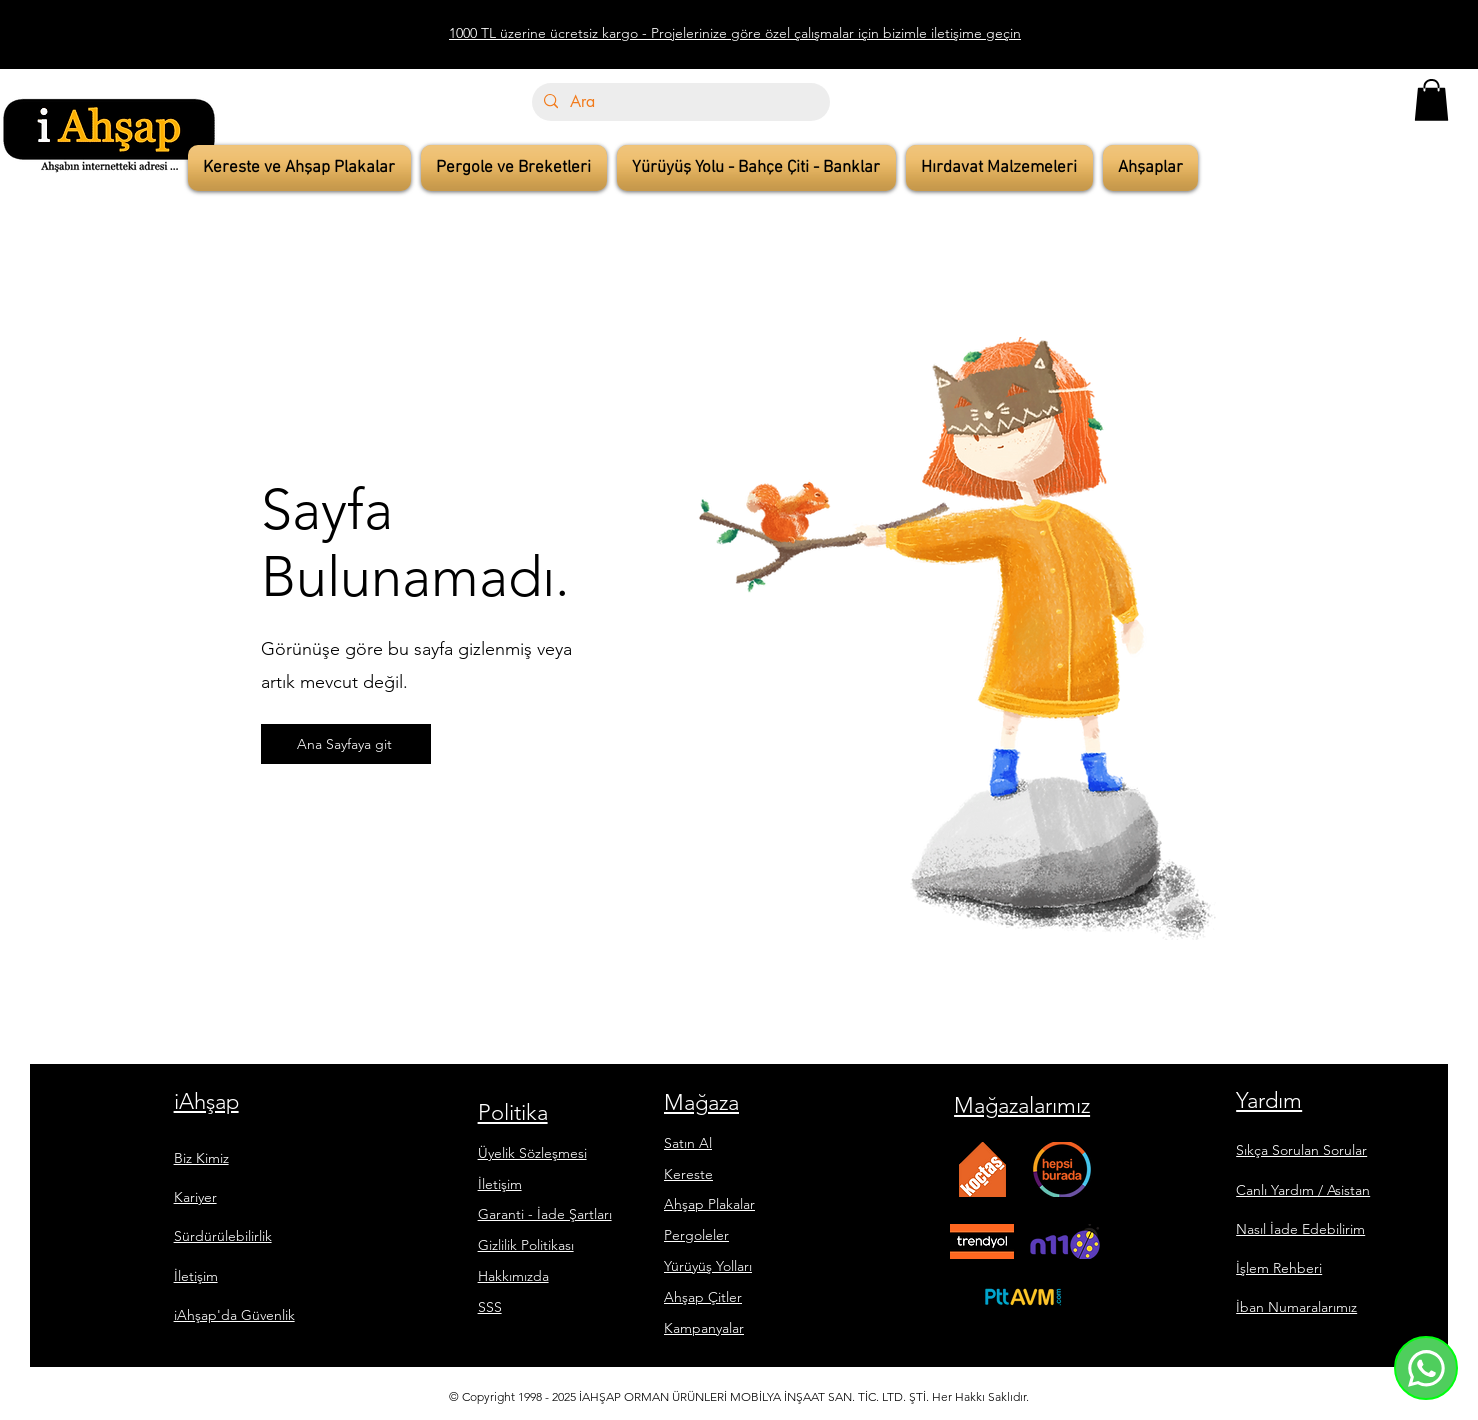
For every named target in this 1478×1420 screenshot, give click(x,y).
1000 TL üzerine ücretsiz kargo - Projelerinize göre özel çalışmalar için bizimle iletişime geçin (735, 33)
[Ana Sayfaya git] (346, 744)
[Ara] (679, 102)
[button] (1431, 100)
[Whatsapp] (1426, 1368)
